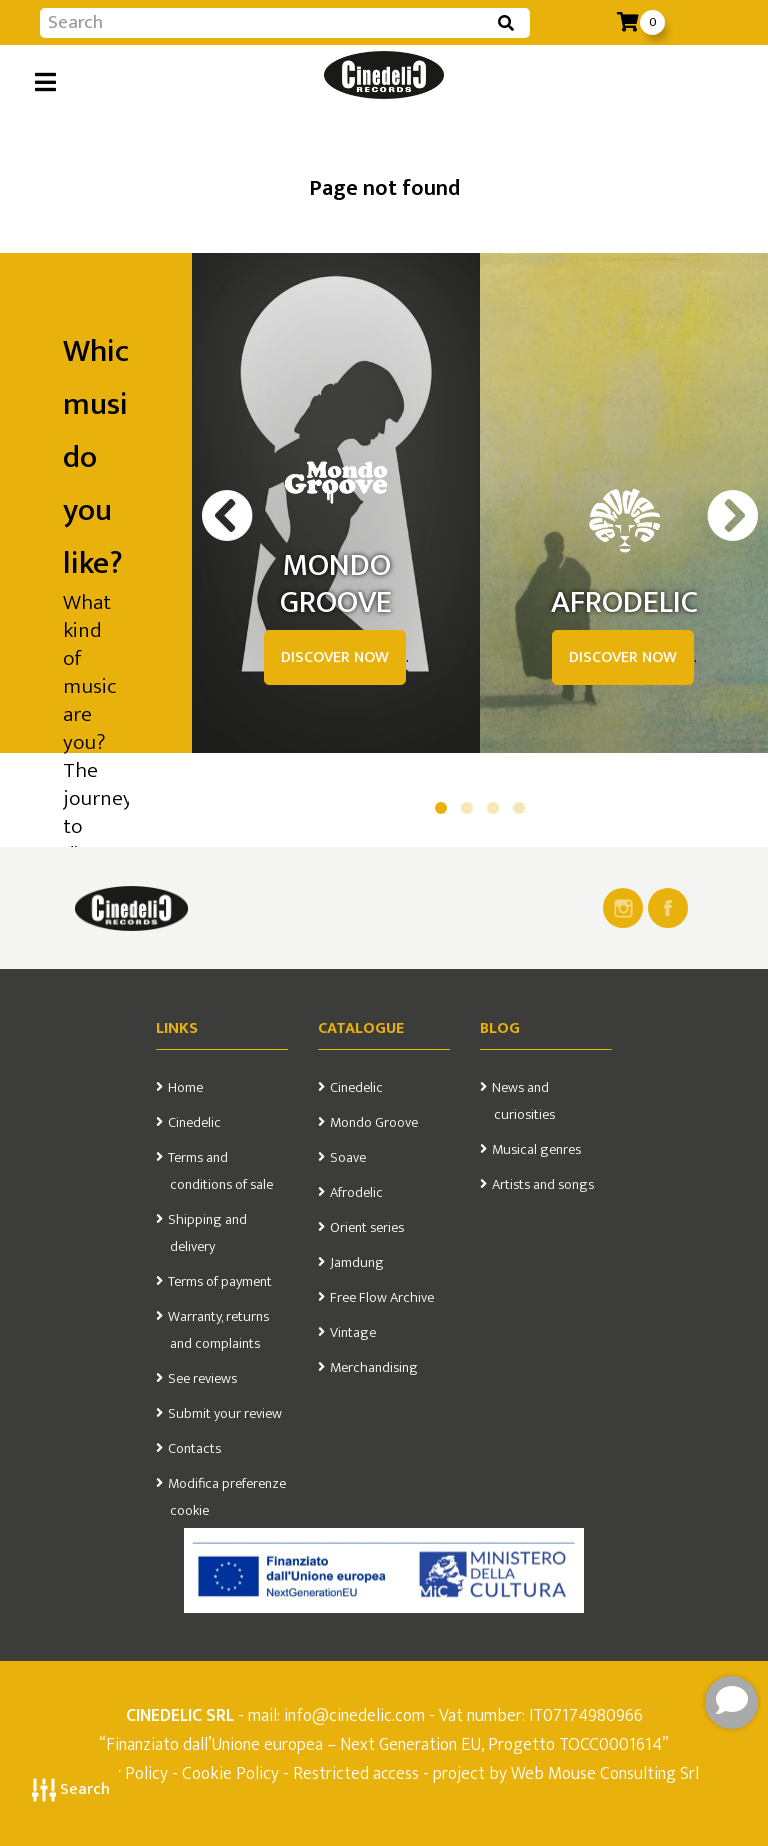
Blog (500, 1028)
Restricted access (356, 1773)
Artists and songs (543, 1185)
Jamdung (357, 1263)
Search (71, 1789)
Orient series (367, 1228)
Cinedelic (194, 1123)
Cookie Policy (230, 1773)
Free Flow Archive (382, 1298)
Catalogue (361, 1028)
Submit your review (225, 1414)
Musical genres (536, 1150)
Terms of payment (220, 1282)
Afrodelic (356, 1193)
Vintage (353, 1333)
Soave (348, 1158)
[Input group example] (265, 23)
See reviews (202, 1379)
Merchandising (374, 1368)
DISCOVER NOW (335, 657)
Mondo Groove (374, 1123)
